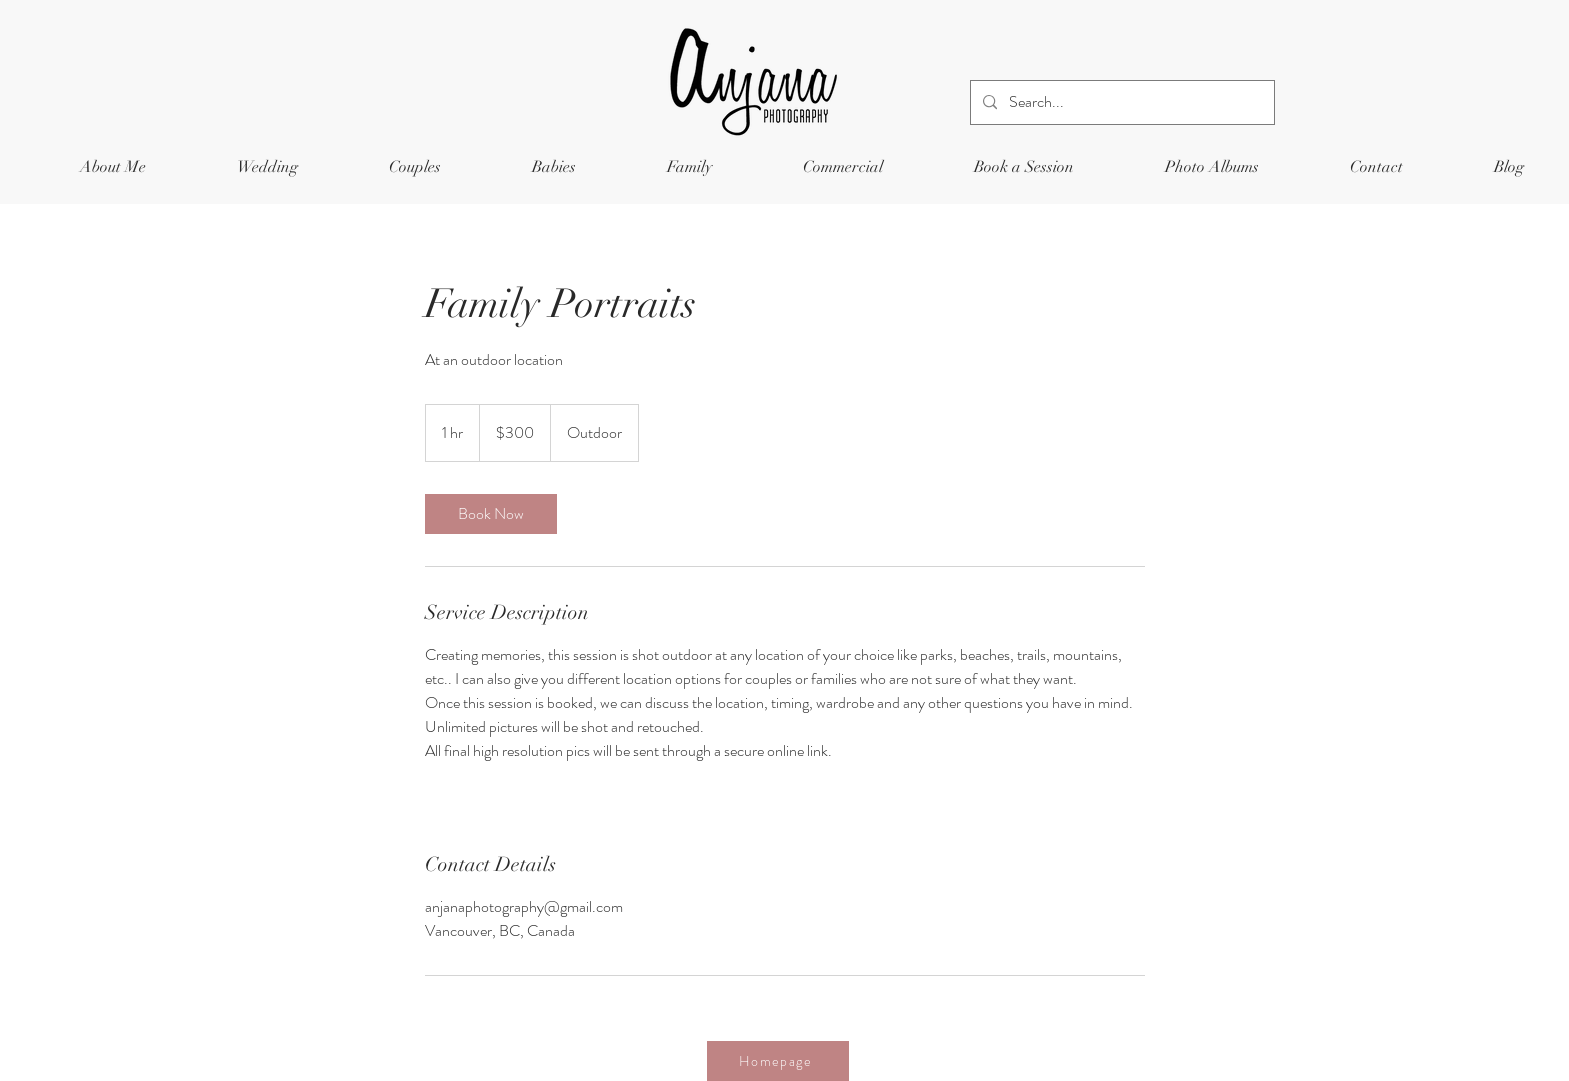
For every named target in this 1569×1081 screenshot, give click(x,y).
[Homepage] (778, 1061)
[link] (491, 514)
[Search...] (1120, 102)
